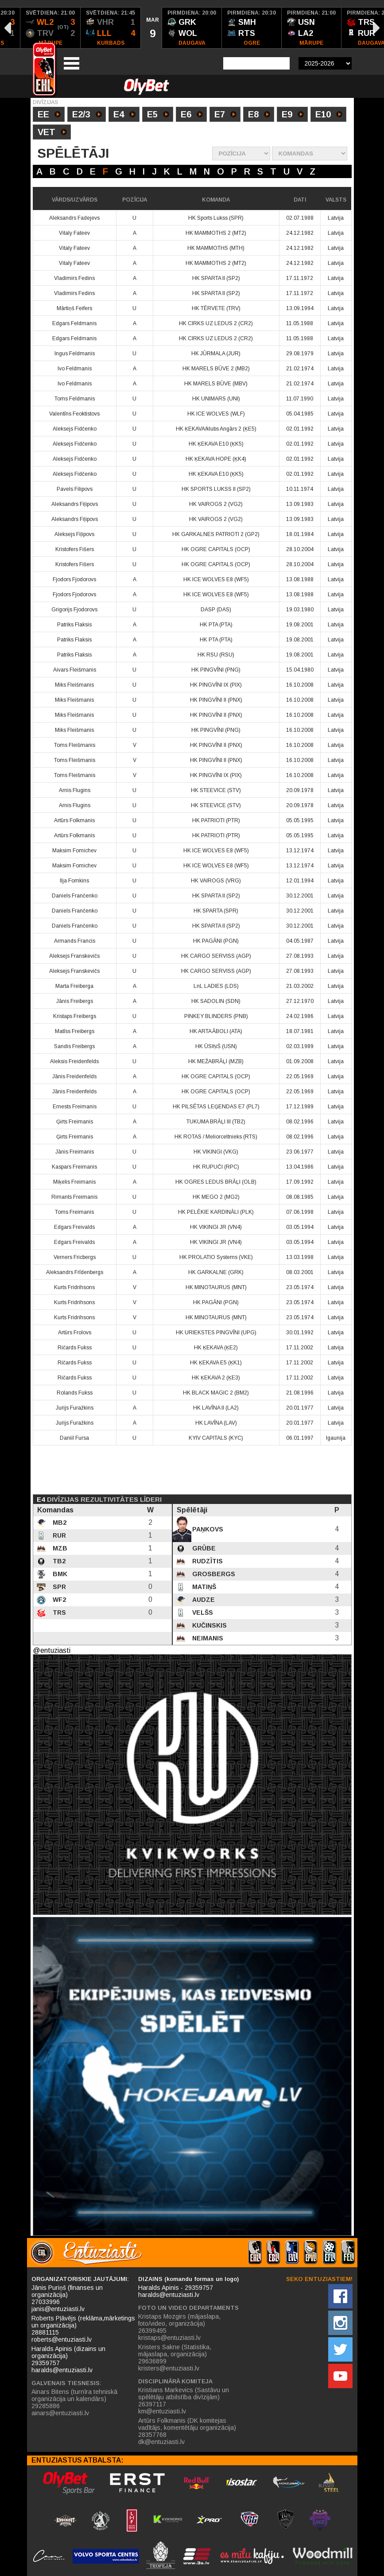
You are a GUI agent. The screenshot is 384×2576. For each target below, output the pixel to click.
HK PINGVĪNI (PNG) (215, 670)
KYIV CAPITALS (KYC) (216, 1438)
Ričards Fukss (75, 1347)
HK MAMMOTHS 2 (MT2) (216, 233)
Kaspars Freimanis (74, 1167)
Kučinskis (208, 1625)
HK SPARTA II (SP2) (216, 278)
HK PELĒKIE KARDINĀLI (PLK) (216, 1212)
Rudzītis (206, 1561)
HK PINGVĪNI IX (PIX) (216, 685)
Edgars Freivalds (74, 1227)
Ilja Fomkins (74, 881)
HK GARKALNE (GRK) (216, 1272)
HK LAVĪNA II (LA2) (216, 1408)
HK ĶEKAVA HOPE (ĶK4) (216, 459)
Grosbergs (212, 1573)
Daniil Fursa (74, 1438)
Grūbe (203, 1548)
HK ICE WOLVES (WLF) (216, 414)
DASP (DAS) (216, 609)
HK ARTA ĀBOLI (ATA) (216, 1031)
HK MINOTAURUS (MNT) (216, 1287)
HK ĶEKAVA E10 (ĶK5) (216, 444)
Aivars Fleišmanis (74, 670)
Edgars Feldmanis (74, 323)
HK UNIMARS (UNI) (216, 399)
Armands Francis (74, 941)
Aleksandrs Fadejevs (74, 218)
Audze (202, 1599)
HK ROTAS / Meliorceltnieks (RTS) (216, 1137)
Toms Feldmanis (74, 399)
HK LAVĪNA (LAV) (216, 1423)
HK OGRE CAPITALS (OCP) (216, 549)
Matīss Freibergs (74, 1031)
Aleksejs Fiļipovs (74, 534)
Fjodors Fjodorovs (74, 579)
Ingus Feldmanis (74, 353)
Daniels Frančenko (74, 896)
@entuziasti (51, 1650)
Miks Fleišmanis (74, 685)
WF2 (58, 1599)
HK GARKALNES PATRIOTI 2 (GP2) (216, 534)
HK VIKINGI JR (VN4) (216, 1227)
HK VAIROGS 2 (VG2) (216, 504)
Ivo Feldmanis (75, 368)
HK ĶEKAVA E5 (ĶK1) (216, 1363)
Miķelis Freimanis (74, 1182)
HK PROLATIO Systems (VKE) (216, 1257)
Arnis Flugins (74, 790)
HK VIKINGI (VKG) (216, 1152)
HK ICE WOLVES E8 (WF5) (216, 579)
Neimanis (206, 1638)
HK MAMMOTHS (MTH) (215, 248)
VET (52, 133)
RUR (58, 1535)
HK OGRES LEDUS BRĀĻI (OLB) (215, 1182)
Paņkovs (206, 1529)
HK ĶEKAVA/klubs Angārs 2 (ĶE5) (216, 429)
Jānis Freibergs (74, 1001)
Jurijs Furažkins (74, 1408)
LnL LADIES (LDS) (216, 986)
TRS (58, 1612)
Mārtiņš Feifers (74, 308)
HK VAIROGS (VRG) (216, 881)
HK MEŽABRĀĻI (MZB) (216, 1061)
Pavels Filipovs (75, 489)
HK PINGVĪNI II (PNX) (216, 700)
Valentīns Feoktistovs (74, 414)
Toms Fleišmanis (74, 745)
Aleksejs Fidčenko (75, 429)
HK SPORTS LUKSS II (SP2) (216, 489)
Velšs (201, 1612)
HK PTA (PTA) (216, 625)
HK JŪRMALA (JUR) (215, 353)
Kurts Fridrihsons (74, 1287)
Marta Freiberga (74, 986)
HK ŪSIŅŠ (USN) (216, 1046)
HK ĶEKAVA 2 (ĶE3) (216, 1378)
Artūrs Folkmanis (74, 820)
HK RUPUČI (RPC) (216, 1167)
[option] (50, 28)
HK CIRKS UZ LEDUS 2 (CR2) (216, 323)
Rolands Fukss (75, 1393)
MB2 (58, 1522)
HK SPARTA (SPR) (216, 911)
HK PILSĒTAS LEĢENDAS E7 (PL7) (216, 1106)
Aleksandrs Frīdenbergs (74, 1272)
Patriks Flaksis (74, 625)
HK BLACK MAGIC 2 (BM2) (216, 1393)
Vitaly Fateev (74, 233)
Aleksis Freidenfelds (74, 1061)
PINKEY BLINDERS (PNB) (216, 1016)
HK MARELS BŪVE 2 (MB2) (216, 368)
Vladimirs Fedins (74, 278)
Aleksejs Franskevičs (74, 956)
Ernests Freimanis (75, 1106)
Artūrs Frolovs (74, 1332)
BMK (59, 1573)
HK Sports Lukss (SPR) (216, 218)
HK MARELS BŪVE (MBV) (216, 384)
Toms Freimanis (74, 1212)
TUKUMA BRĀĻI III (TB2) (215, 1122)
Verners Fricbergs (75, 1257)
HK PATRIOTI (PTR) (216, 820)
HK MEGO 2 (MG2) (216, 1197)
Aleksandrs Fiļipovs (74, 504)
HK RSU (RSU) (216, 655)
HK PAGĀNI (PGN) (216, 941)
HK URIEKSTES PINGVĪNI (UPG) (216, 1332)
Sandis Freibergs (74, 1046)
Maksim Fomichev (74, 850)
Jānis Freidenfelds (74, 1076)
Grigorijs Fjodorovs (74, 609)
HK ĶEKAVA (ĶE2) (216, 1347)
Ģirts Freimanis (74, 1122)
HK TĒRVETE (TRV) (216, 308)
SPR (58, 1586)
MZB (59, 1548)
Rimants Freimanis (74, 1197)
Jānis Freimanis (74, 1152)
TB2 (58, 1561)
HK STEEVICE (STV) (216, 790)
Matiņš (203, 1586)
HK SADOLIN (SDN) (215, 1001)
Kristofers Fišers (74, 549)
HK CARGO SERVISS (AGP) (216, 956)
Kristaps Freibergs (74, 1016)
